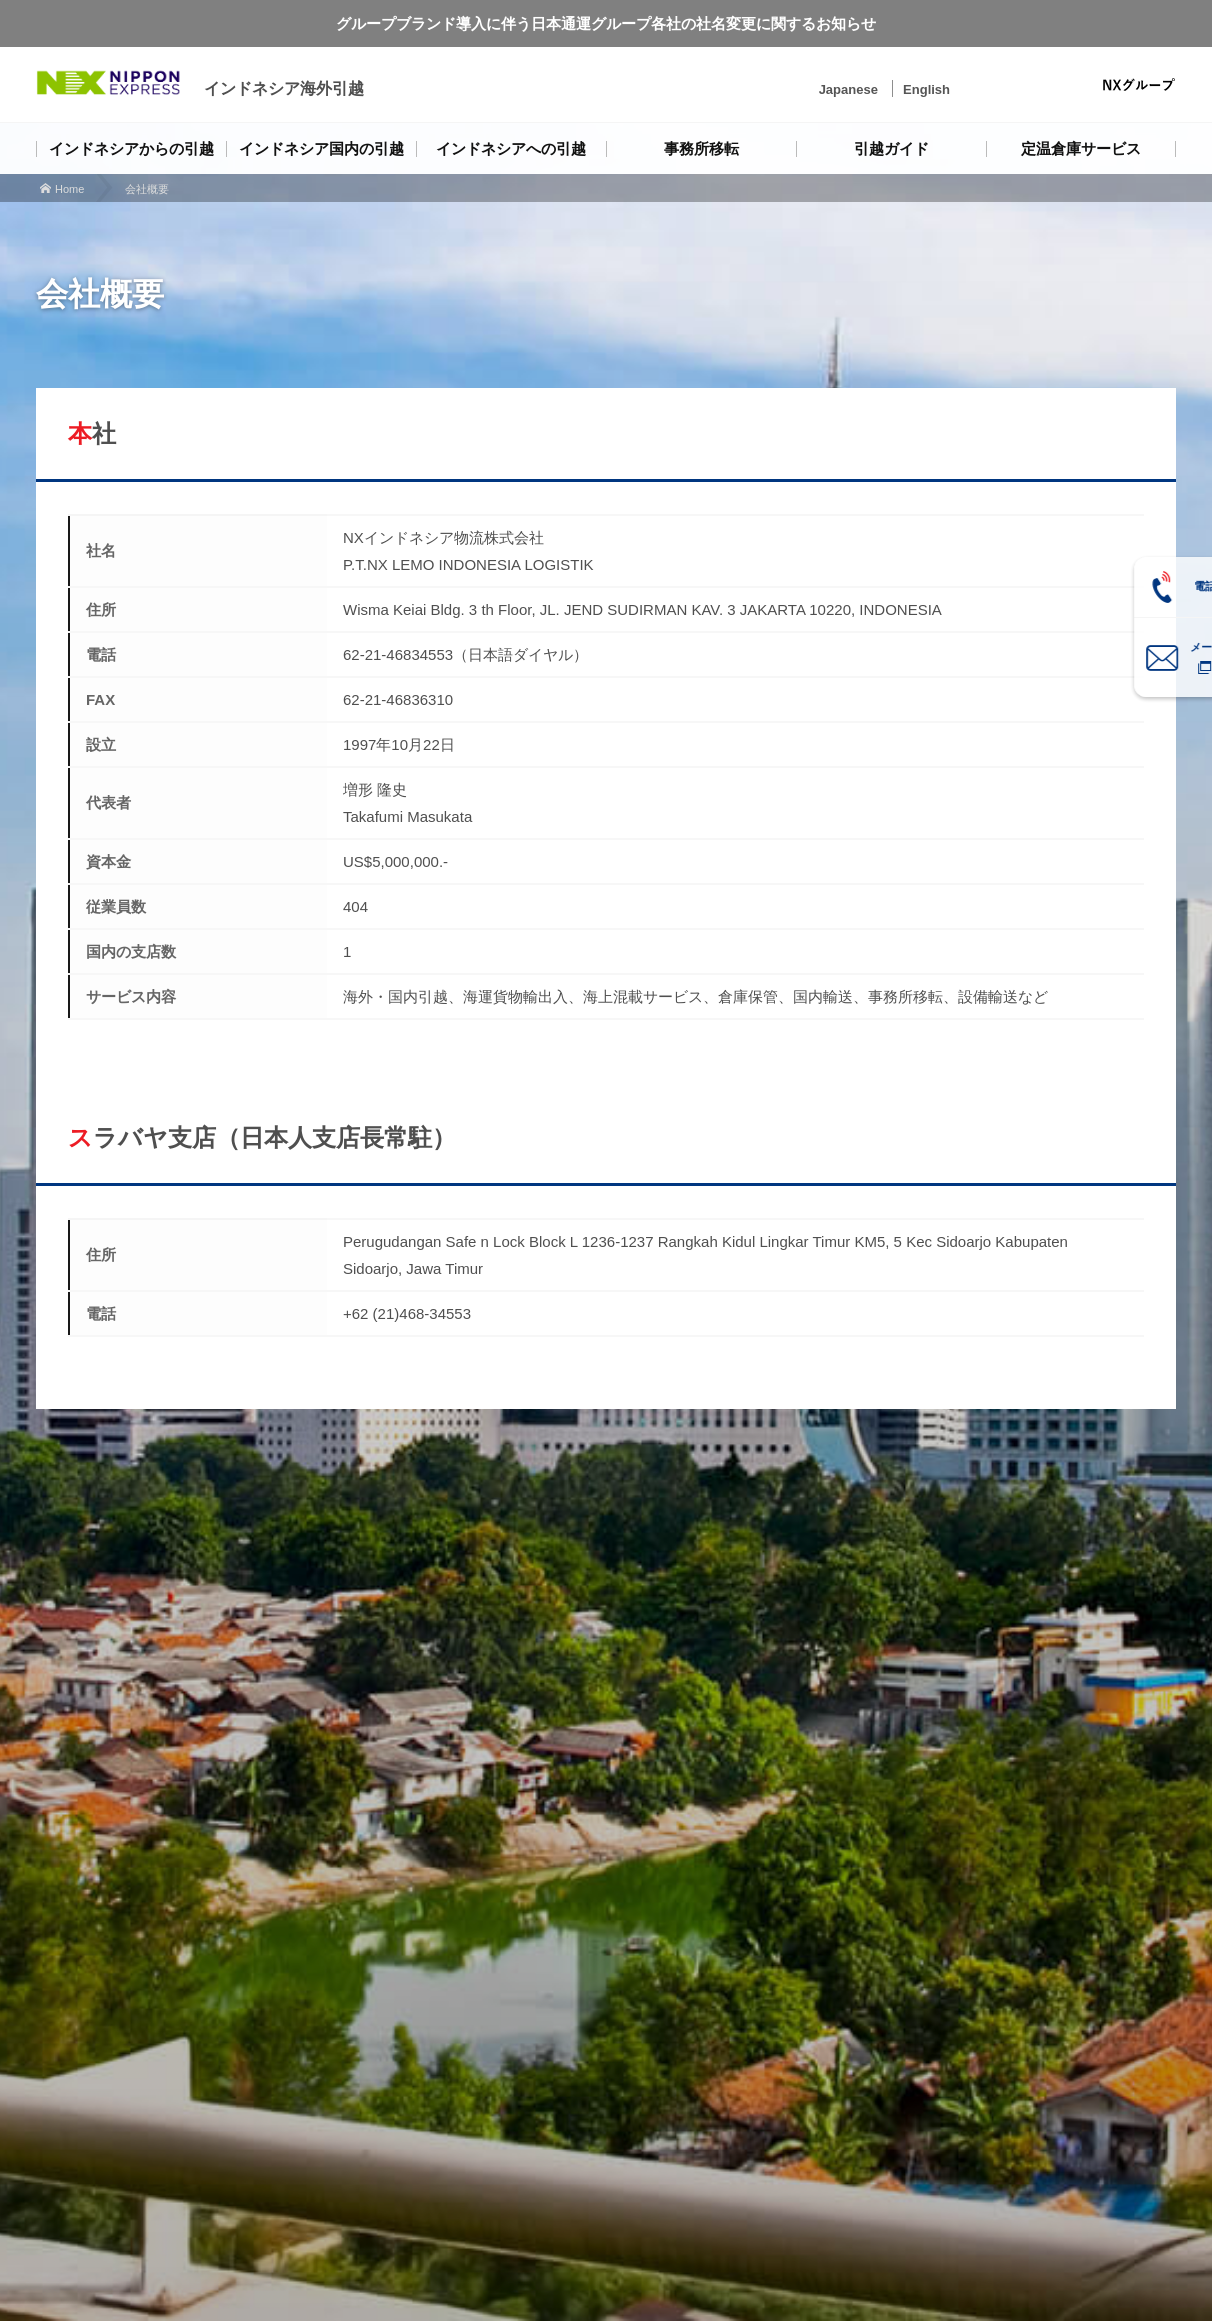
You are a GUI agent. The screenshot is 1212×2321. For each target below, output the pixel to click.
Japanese (848, 89)
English (926, 89)
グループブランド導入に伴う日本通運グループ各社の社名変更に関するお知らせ (606, 23)
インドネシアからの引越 (131, 148)
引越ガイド (891, 148)
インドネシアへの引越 (511, 148)
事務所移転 (701, 148)
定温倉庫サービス (1081, 148)
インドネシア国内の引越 (321, 148)
